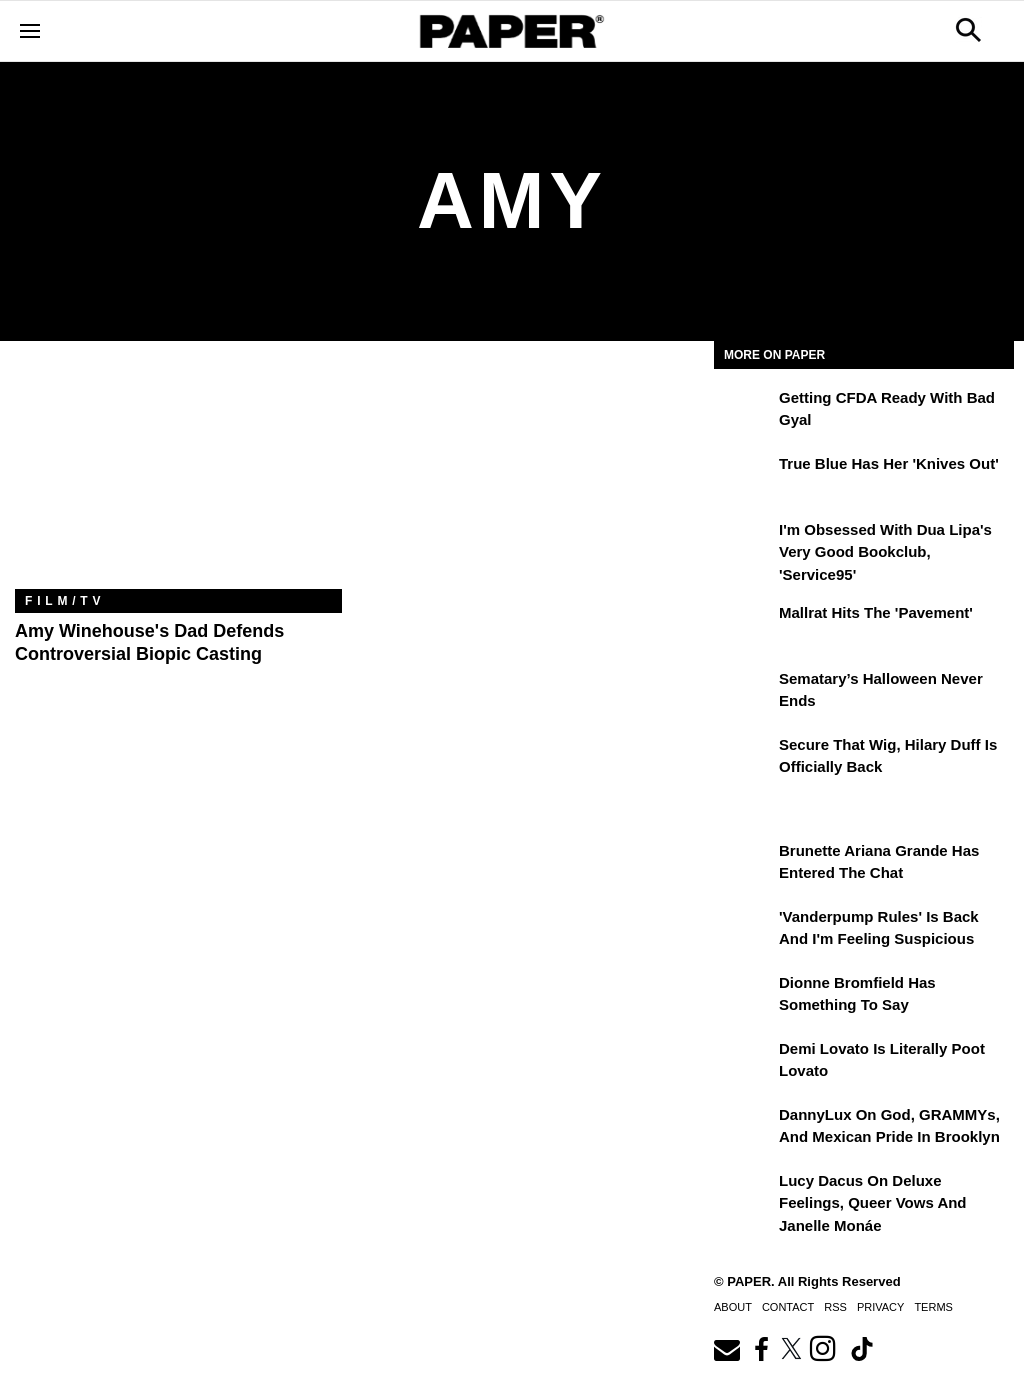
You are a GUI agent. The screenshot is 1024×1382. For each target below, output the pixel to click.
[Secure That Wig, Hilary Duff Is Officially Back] (744, 759)
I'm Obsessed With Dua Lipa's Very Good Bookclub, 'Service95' (885, 552)
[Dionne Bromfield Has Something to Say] (744, 997)
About (733, 1307)
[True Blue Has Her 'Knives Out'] (744, 478)
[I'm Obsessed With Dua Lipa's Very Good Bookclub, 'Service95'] (744, 544)
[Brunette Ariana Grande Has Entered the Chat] (744, 865)
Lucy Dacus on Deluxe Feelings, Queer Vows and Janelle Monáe (873, 1203)
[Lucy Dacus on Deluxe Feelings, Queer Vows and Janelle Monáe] (744, 1195)
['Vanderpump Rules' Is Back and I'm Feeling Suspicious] (744, 931)
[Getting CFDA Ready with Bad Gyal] (744, 412)
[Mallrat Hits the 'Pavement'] (744, 627)
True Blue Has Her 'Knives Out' (889, 463)
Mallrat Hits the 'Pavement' (876, 612)
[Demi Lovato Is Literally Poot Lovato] (744, 1063)
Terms (933, 1307)
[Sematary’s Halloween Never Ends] (744, 693)
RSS (835, 1307)
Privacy (880, 1307)
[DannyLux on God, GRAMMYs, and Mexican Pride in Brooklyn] (744, 1129)
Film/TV (65, 601)
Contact (788, 1307)
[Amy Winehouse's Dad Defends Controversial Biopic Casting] (178, 480)
